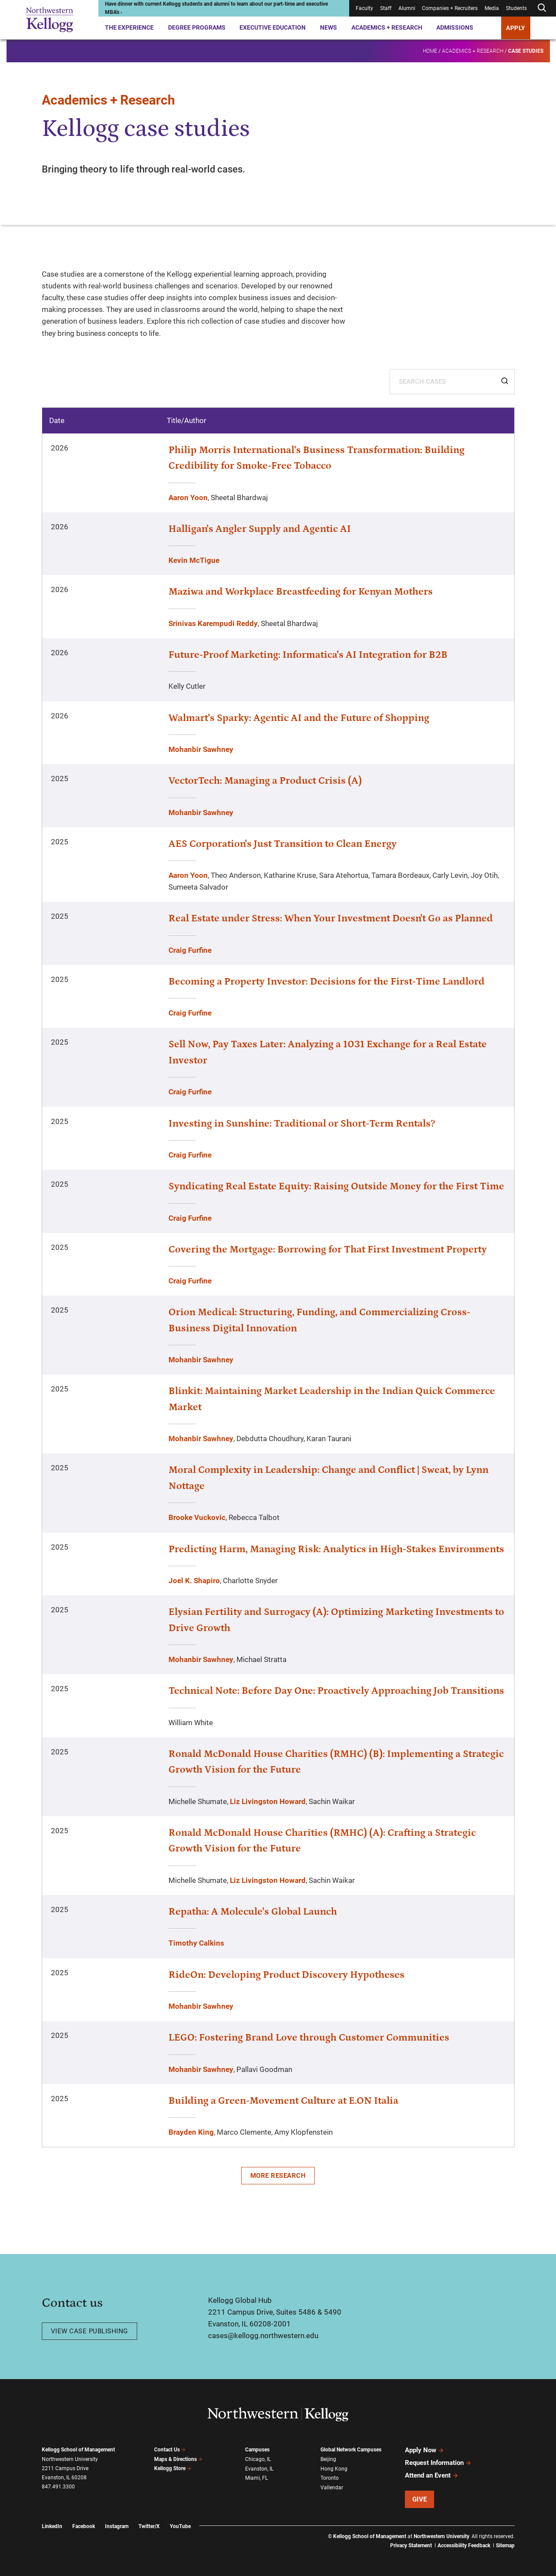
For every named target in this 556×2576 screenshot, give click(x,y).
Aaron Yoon (188, 497)
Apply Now (424, 2450)
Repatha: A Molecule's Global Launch (252, 1911)
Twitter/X (149, 2526)
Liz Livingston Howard (268, 1801)
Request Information (438, 2463)
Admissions (454, 27)
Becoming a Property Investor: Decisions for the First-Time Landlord (326, 981)
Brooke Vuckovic (197, 1517)
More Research (278, 2176)
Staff (385, 8)
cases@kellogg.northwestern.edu (263, 2335)
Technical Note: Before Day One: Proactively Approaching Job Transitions (336, 1690)
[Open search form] (541, 8)
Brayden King (191, 2132)
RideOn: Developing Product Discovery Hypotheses (286, 1974)
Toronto (329, 2478)
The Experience (129, 27)
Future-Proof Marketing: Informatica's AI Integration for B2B (308, 654)
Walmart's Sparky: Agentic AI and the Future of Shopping (298, 718)
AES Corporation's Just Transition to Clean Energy (282, 844)
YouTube (180, 2526)
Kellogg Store (173, 2468)
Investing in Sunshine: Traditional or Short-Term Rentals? (301, 1123)
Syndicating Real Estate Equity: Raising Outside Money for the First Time (336, 1186)
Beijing (328, 2459)
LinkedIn (52, 2526)
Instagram (116, 2526)
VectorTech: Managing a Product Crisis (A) (265, 780)
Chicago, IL (258, 2459)
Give (419, 2499)
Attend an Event (431, 2475)
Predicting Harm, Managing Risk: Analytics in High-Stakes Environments (336, 1549)
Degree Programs (197, 27)
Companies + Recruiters (450, 8)
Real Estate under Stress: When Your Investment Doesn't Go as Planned (330, 918)
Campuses (257, 2450)
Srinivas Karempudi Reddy (213, 623)
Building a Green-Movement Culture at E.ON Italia (283, 2100)
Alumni (406, 8)
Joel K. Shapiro (194, 1580)
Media (492, 8)
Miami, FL (256, 2478)
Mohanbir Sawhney (200, 749)
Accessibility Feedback (464, 2545)
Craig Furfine (190, 950)
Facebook (83, 2526)
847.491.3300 (58, 2487)
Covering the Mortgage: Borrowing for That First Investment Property (327, 1249)
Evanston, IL (259, 2469)
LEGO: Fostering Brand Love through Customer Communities (308, 2037)
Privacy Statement (411, 2545)
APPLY (516, 27)
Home (430, 50)
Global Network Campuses (350, 2450)
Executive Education (272, 27)
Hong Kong (333, 2469)
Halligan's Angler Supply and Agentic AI (259, 529)
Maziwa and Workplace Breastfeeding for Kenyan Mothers (300, 591)
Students (516, 8)
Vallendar (331, 2488)
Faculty (364, 8)
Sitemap (505, 2545)
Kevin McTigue (193, 560)
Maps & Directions (178, 2459)
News (328, 27)
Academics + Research (386, 27)
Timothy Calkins (196, 1943)
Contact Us (170, 2450)
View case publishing (89, 2331)
